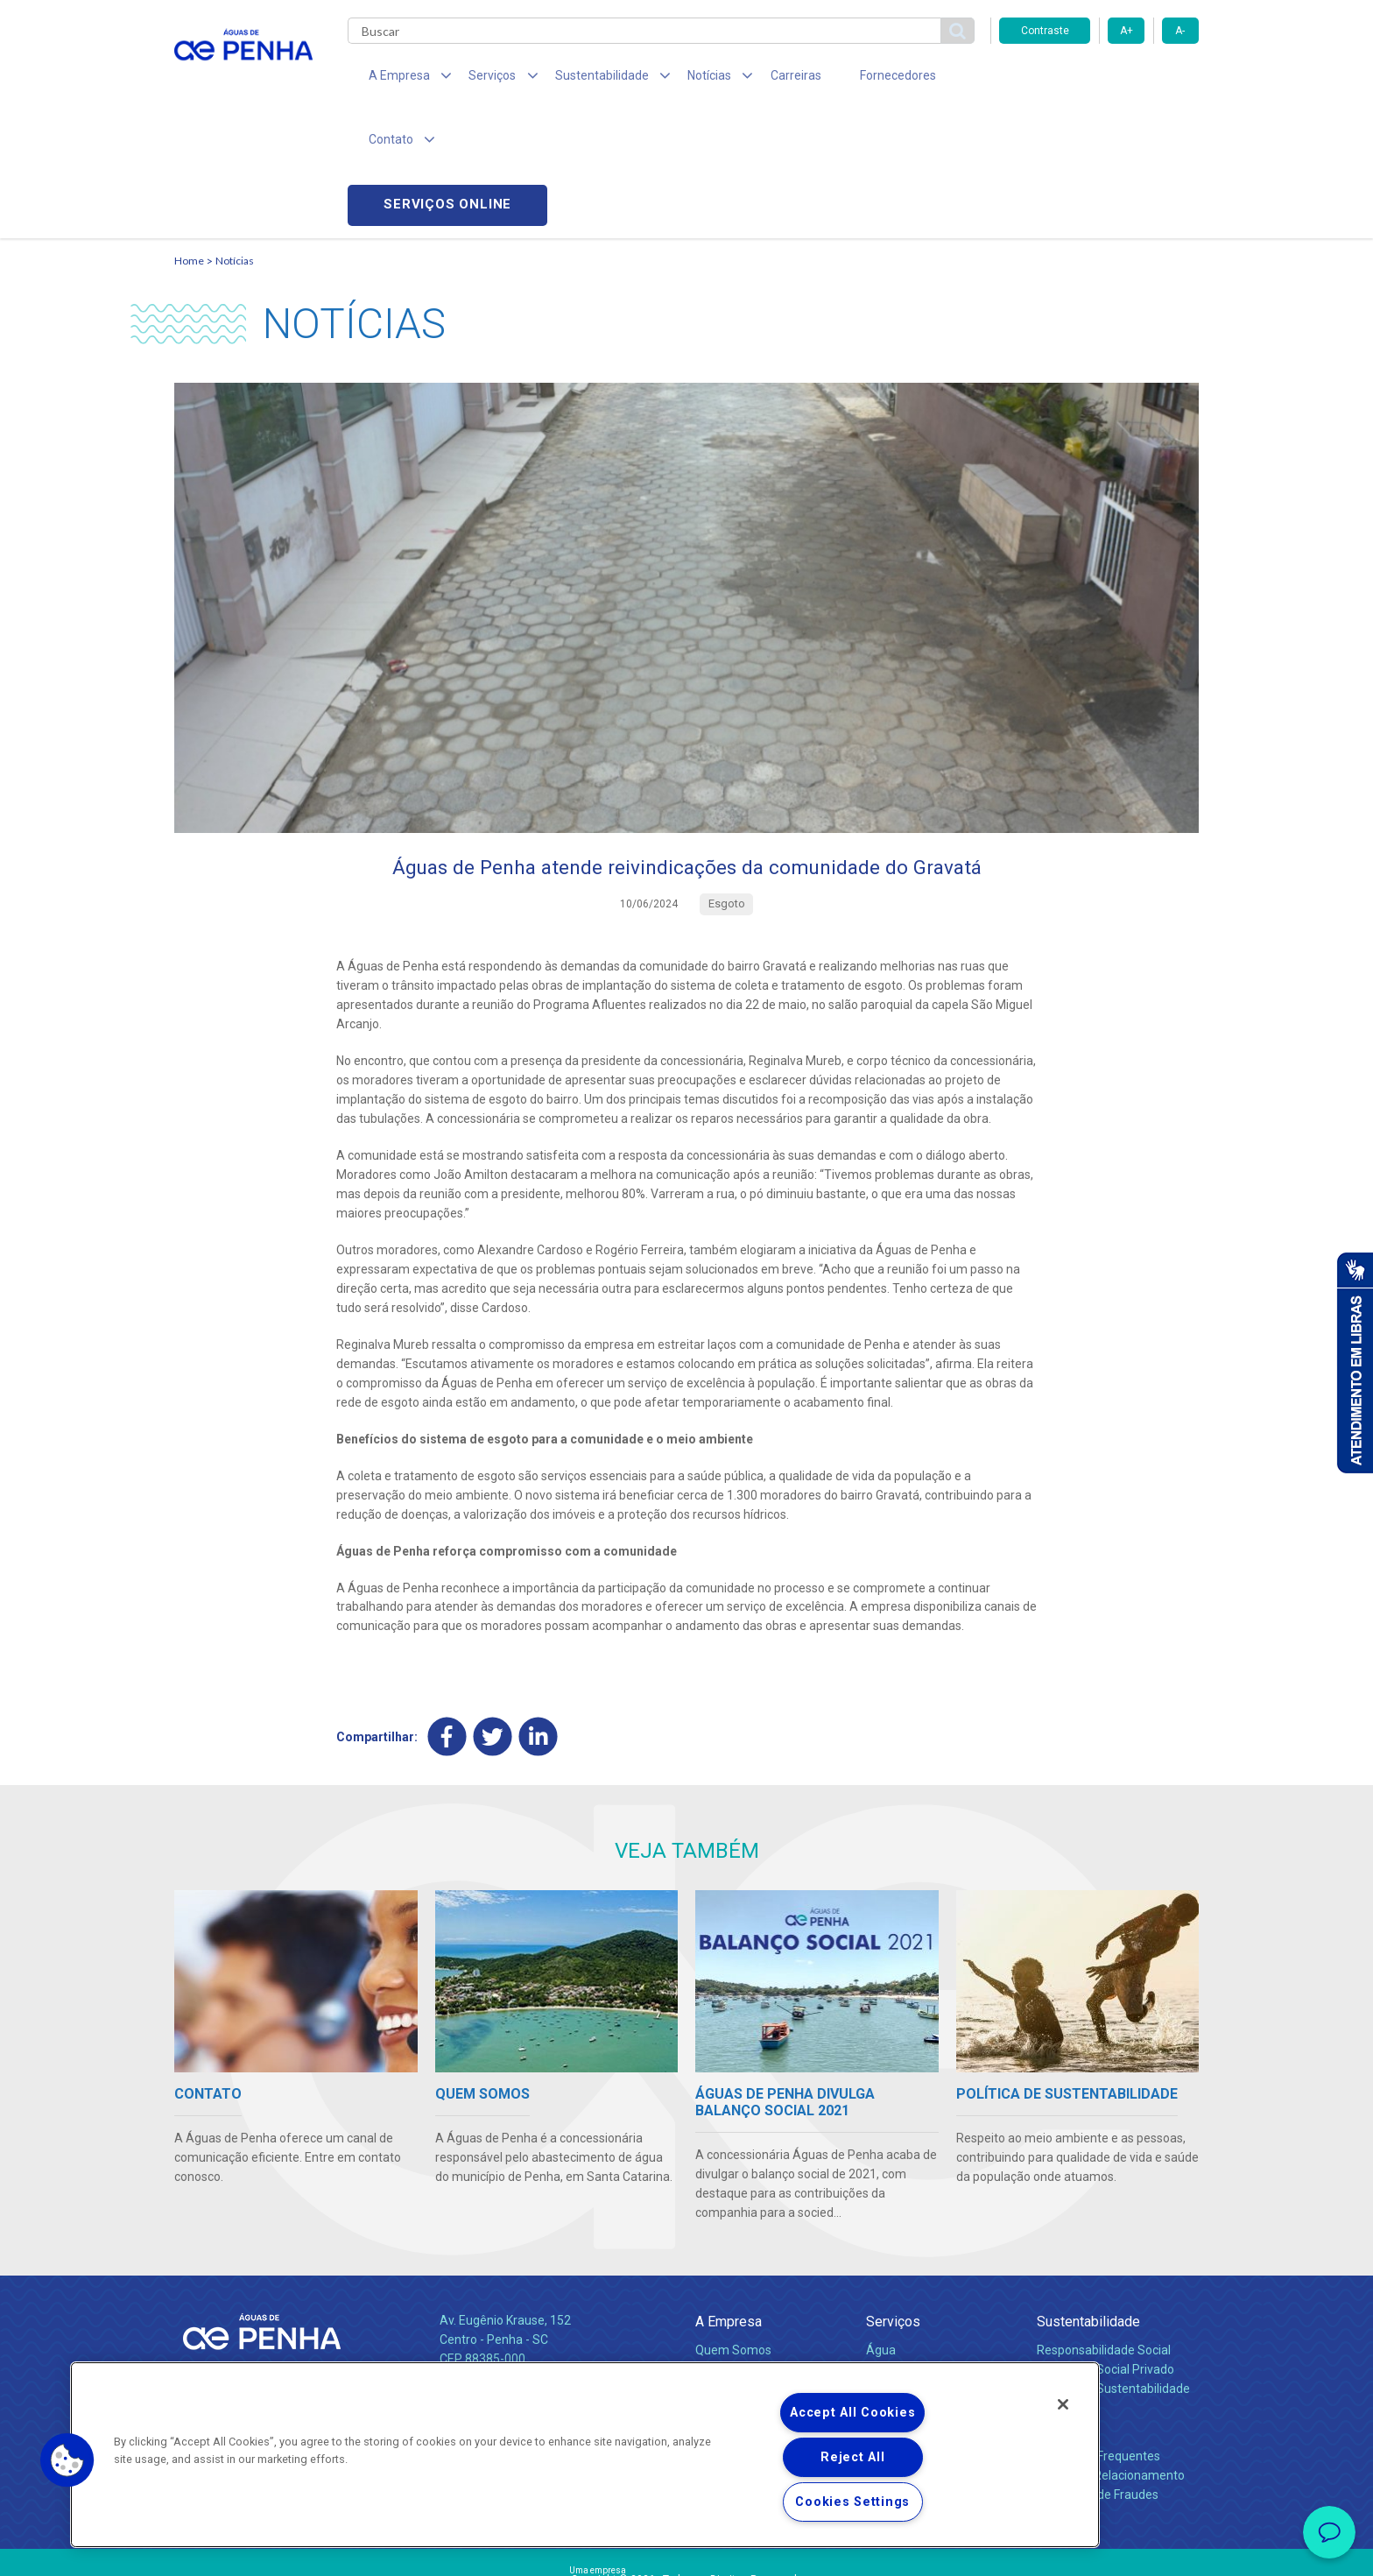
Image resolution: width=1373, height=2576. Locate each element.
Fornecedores (849, 79)
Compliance (728, 2248)
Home (189, 136)
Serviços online (1099, 79)
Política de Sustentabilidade (1113, 2267)
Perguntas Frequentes (1098, 2334)
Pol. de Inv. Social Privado (1105, 2248)
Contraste (1045, 31)
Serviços (893, 2199)
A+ (1126, 31)
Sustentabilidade (1088, 2199)
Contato (1060, 2305)
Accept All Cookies (852, 2412)
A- (1180, 31)
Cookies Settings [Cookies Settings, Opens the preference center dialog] (852, 2502)
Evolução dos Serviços (927, 2267)
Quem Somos (733, 2228)
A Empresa (728, 2199)
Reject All (852, 2457)
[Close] (1063, 2404)
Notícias (234, 136)
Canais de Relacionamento (1111, 2354)
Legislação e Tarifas (921, 2248)
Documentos (901, 2286)
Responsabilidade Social (1104, 2228)
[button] (67, 2460)
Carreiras (755, 79)
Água (881, 2228)
